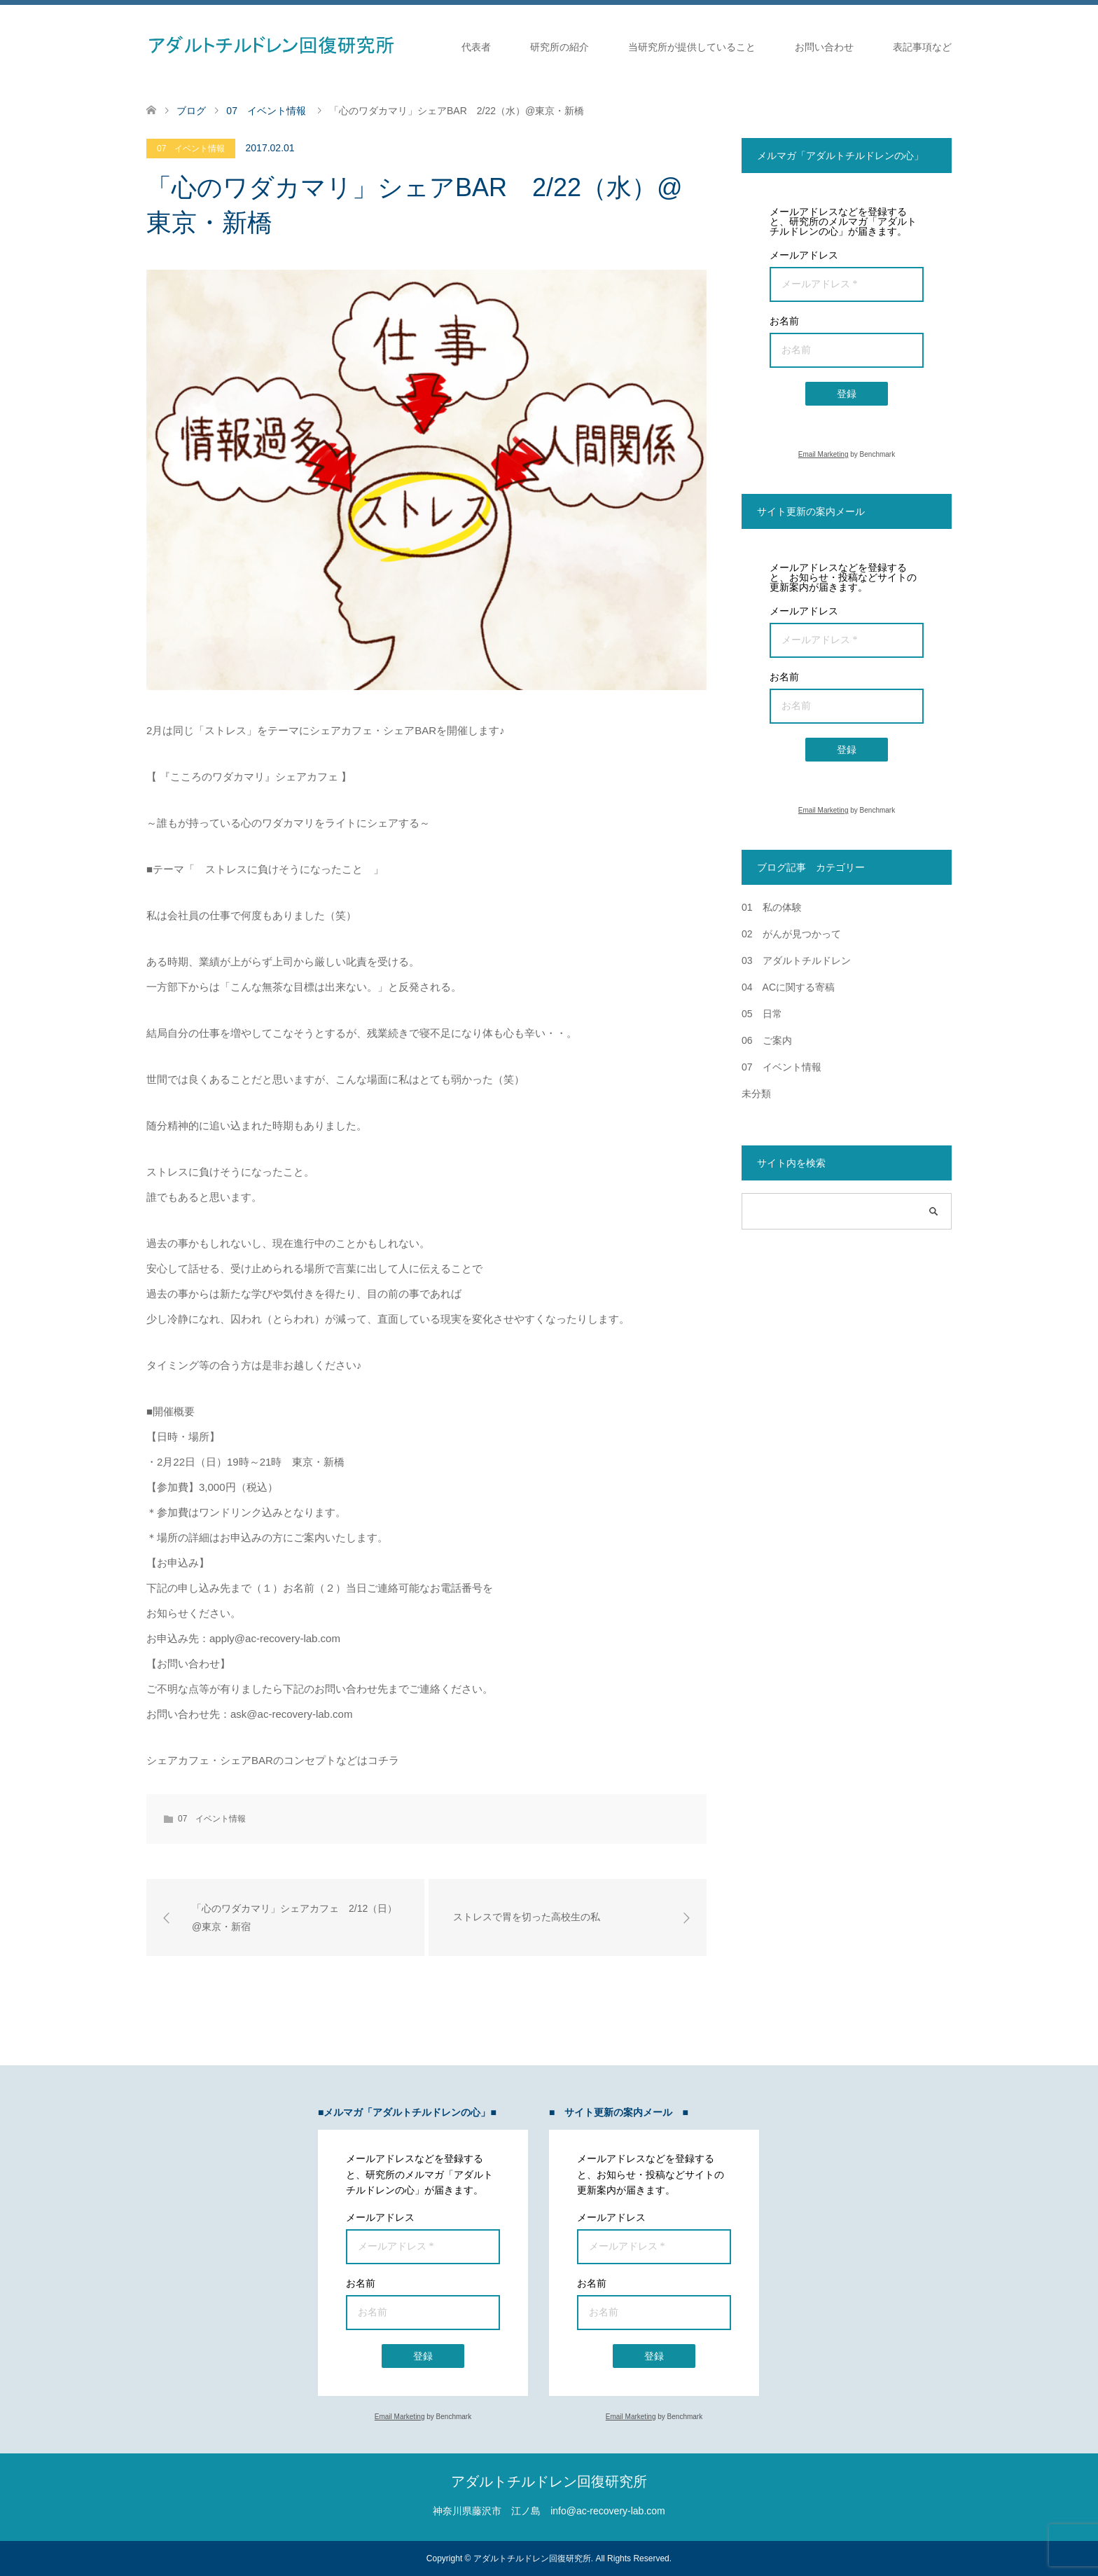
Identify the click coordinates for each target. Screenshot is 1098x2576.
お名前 (784, 321)
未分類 (756, 1093)
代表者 (476, 47)
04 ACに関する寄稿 (788, 987)
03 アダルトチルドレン (796, 960)
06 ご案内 (767, 1040)
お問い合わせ (824, 47)
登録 (846, 393)
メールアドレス (804, 255)
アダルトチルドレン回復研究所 (549, 2481)
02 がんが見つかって (791, 933)
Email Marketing (823, 454)
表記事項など (922, 47)
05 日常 (762, 1013)
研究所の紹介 (559, 47)
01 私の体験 (772, 907)
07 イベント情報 (191, 148)
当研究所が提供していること (692, 47)
